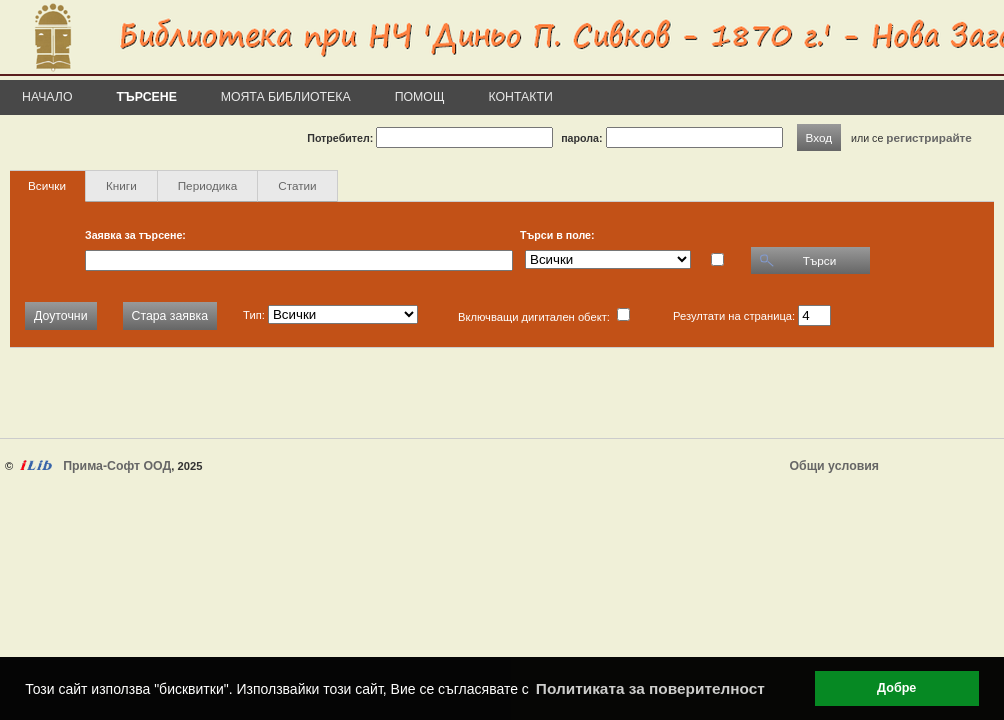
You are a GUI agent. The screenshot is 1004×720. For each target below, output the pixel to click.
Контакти (521, 97)
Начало (47, 97)
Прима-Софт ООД (117, 466)
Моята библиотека (286, 97)
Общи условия (834, 466)
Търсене (147, 97)
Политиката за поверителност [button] (650, 688)
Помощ (420, 97)
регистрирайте (929, 137)
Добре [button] (896, 688)
